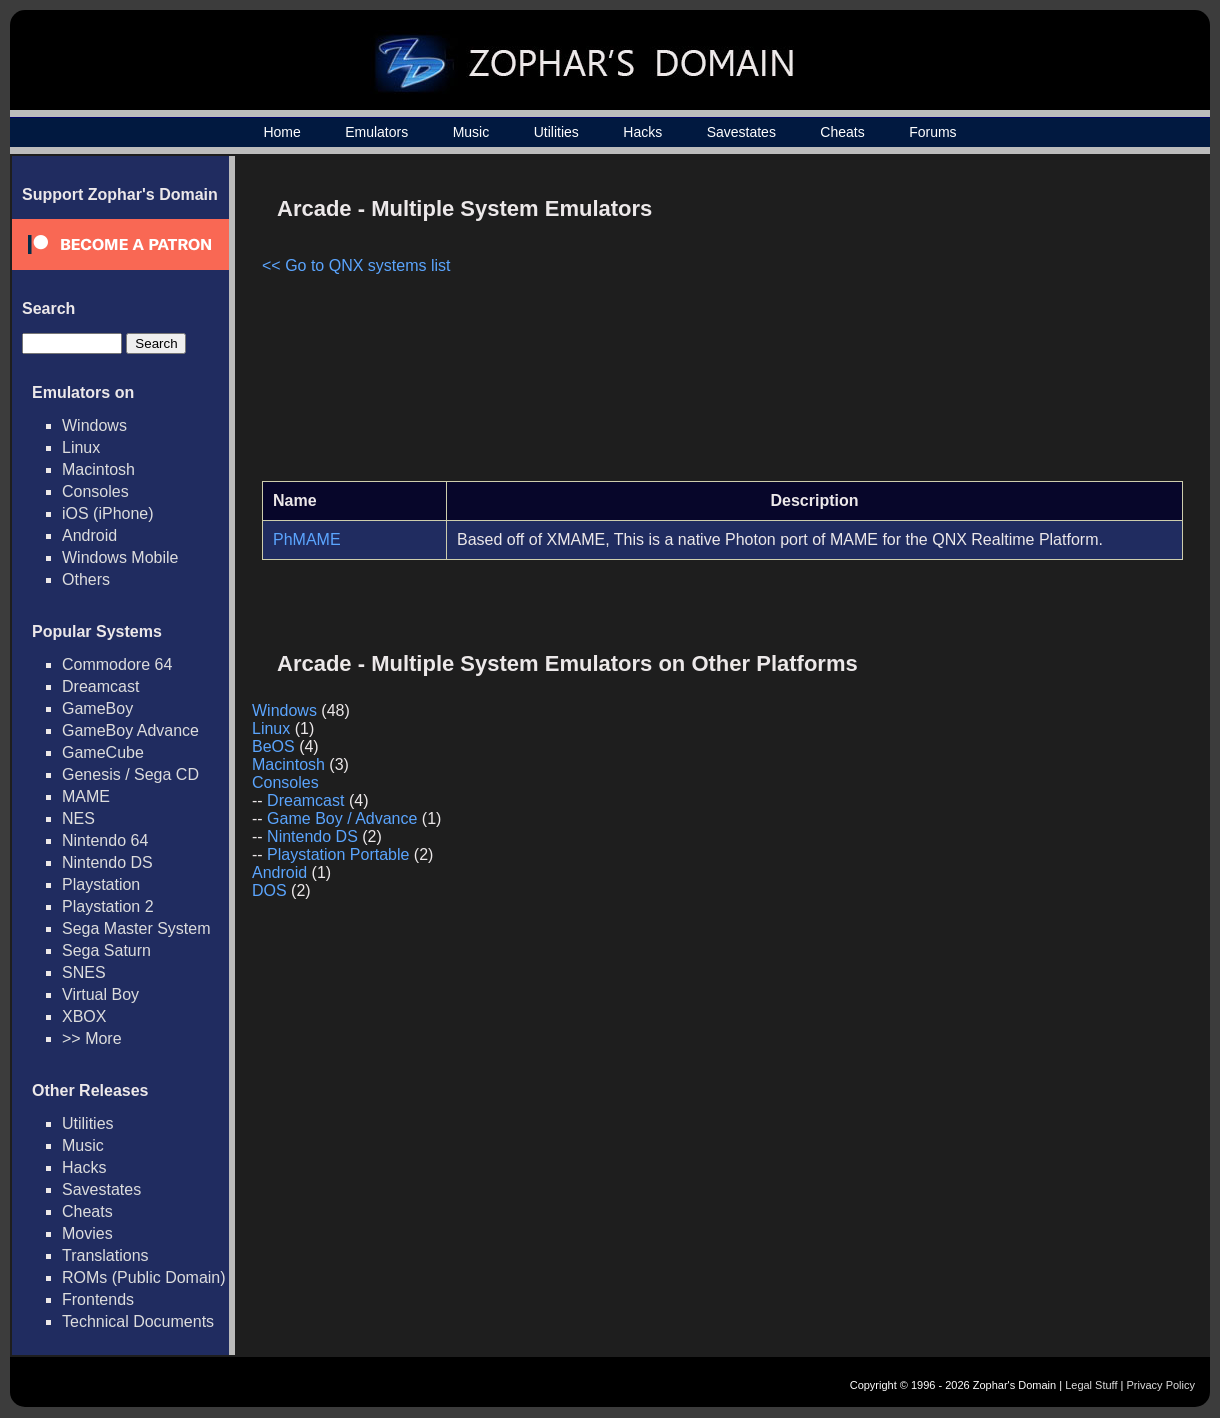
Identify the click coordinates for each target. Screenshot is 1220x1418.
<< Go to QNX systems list (356, 265)
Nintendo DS (107, 862)
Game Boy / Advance (342, 818)
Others (86, 579)
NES (78, 818)
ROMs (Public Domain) (144, 1277)
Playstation (101, 884)
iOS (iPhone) (108, 513)
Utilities (556, 132)
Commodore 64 (117, 664)
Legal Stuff (1091, 1385)
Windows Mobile (120, 557)
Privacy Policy (1161, 1385)
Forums (932, 132)
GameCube (103, 752)
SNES (84, 972)
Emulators (376, 132)
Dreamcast (100, 686)
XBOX (84, 1016)
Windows (94, 425)
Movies (87, 1233)
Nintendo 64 (105, 840)
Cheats (842, 132)
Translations (105, 1255)
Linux (81, 447)
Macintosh (98, 469)
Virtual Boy (100, 994)
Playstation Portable (338, 854)
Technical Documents (138, 1321)
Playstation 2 (108, 906)
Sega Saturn (106, 950)
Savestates (741, 132)
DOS (269, 890)
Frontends (98, 1299)
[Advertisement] (1013, 326)
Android (89, 535)
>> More (92, 1038)
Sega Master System (136, 928)
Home (281, 132)
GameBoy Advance (130, 730)
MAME (86, 796)
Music (471, 132)
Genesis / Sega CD (130, 774)
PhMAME (307, 539)
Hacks (642, 132)
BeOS (273, 746)
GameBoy (97, 708)
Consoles (95, 491)
